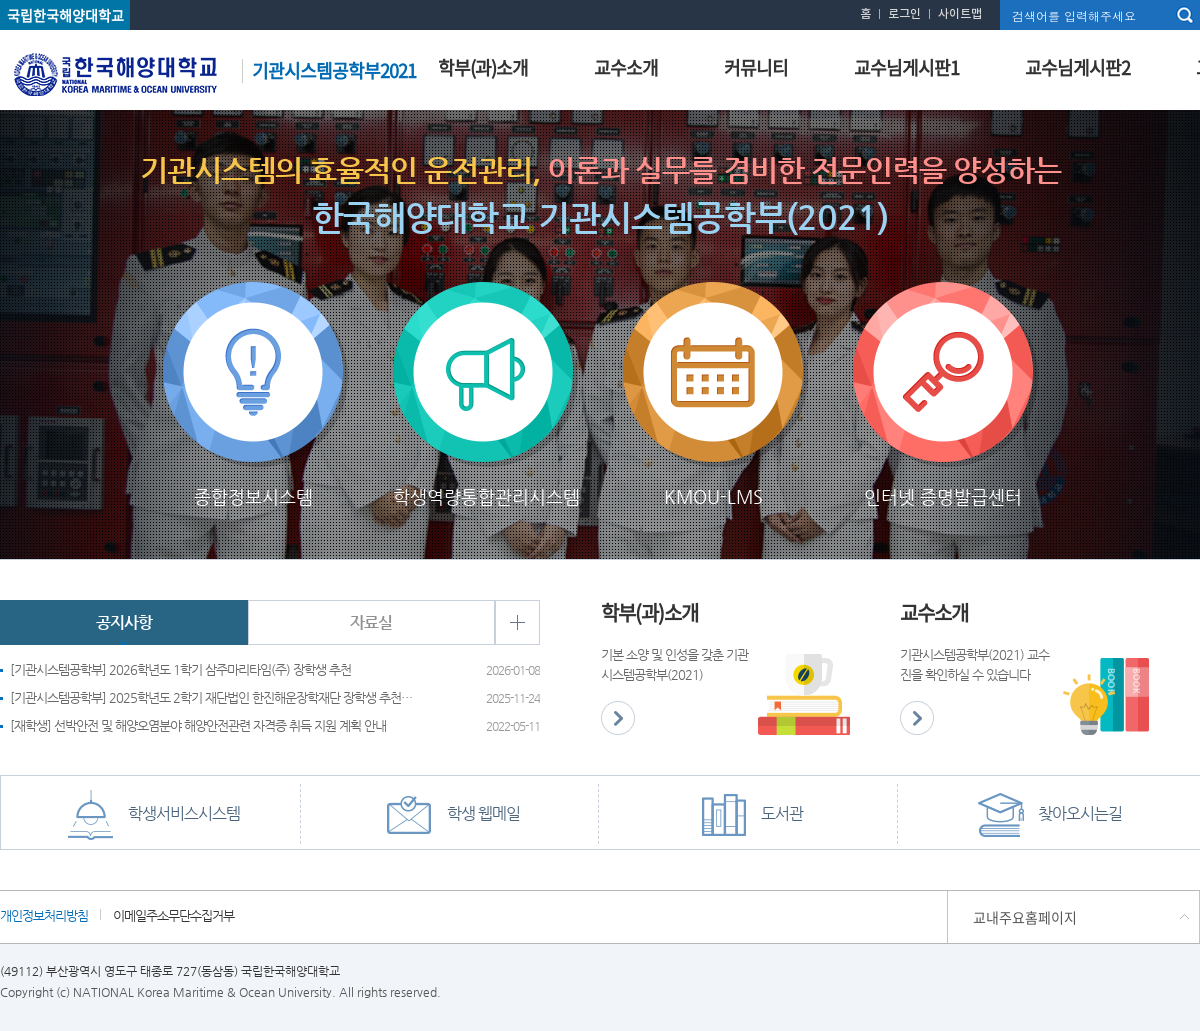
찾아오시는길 (1046, 815)
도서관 (748, 815)
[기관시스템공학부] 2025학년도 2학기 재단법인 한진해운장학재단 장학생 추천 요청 (212, 697)
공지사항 (124, 622)
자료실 (371, 622)
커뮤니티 (756, 67)
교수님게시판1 (906, 67)
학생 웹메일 (449, 815)
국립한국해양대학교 (65, 15)
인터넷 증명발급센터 (943, 299)
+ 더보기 (517, 622)
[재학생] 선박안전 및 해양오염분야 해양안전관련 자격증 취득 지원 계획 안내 (198, 725)
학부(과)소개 (483, 67)
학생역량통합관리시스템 (483, 299)
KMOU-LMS (713, 299)
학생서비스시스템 (150, 815)
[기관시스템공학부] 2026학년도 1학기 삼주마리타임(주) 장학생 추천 (180, 669)
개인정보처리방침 (44, 915)
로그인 (904, 14)
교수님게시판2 (1077, 67)
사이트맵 (960, 14)
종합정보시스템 (253, 299)
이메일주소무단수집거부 (173, 915)
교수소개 (626, 67)
